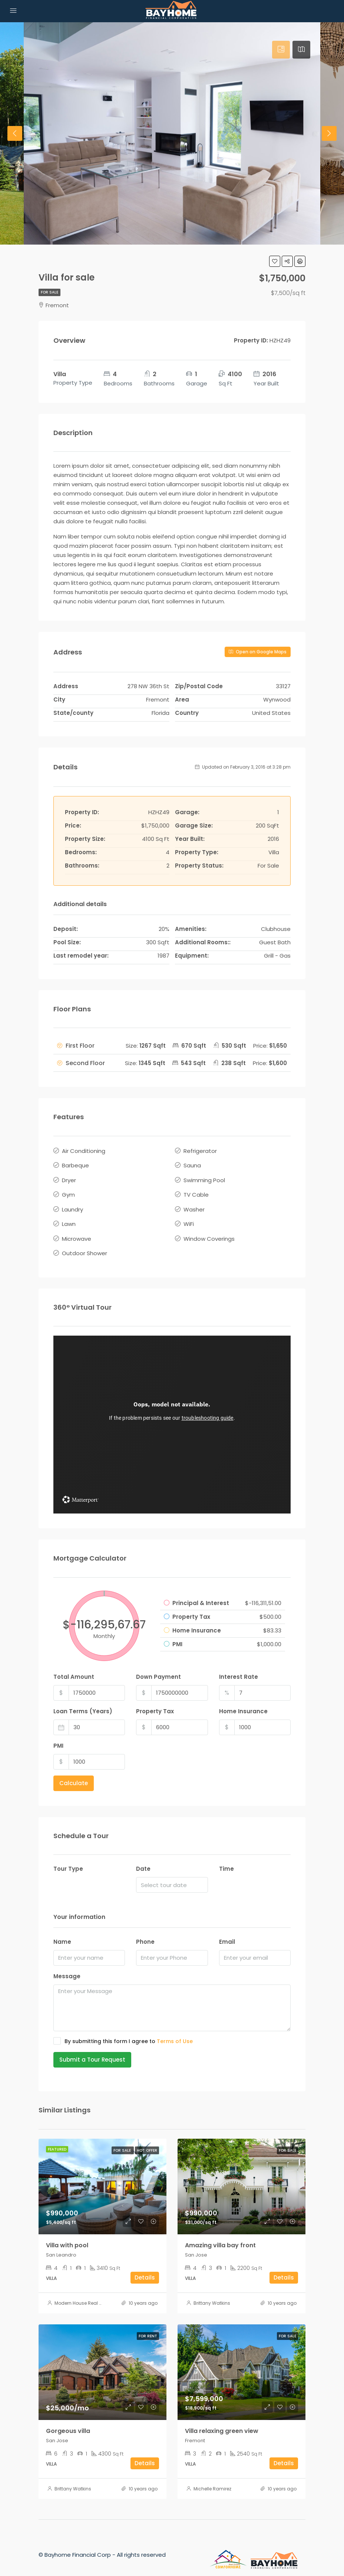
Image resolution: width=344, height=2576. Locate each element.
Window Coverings (209, 1228)
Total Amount (73, 1663)
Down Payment (158, 1663)
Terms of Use (175, 2028)
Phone (145, 1928)
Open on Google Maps (258, 652)
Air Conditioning (83, 1150)
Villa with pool (67, 2232)
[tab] (281, 50)
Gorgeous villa (68, 2418)
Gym (68, 1189)
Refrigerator (200, 1150)
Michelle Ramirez (212, 2475)
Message (66, 1963)
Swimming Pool (204, 1176)
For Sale (49, 292)
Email (227, 1928)
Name (62, 1928)
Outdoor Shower (84, 1241)
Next (329, 133)
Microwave (76, 1228)
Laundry (72, 1202)
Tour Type (68, 1856)
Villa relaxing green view (221, 2418)
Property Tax (155, 1698)
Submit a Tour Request (92, 2046)
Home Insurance (243, 1698)
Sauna (192, 1163)
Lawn (69, 1215)
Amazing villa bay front (220, 2232)
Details (145, 2264)
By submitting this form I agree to (123, 2028)
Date (143, 1856)
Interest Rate (238, 1663)
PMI (58, 1732)
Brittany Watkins (212, 2290)
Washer (194, 1202)
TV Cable (196, 1189)
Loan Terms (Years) (82, 1698)
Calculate (73, 1770)
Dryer (69, 1176)
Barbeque (75, 1163)
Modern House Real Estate (83, 2290)
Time (226, 1856)
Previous (14, 133)
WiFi (188, 1215)
